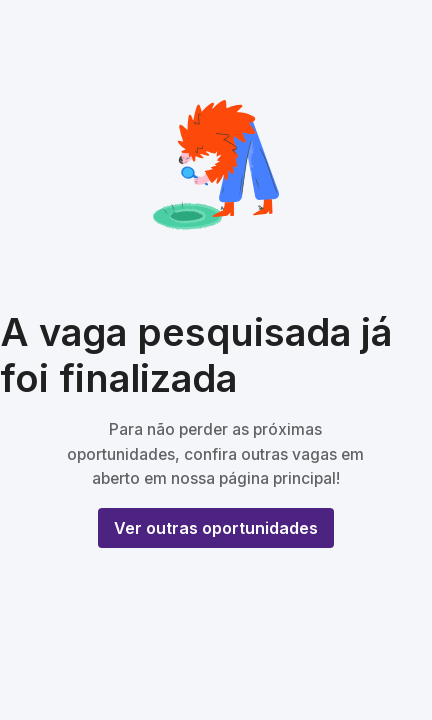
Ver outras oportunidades (216, 528)
